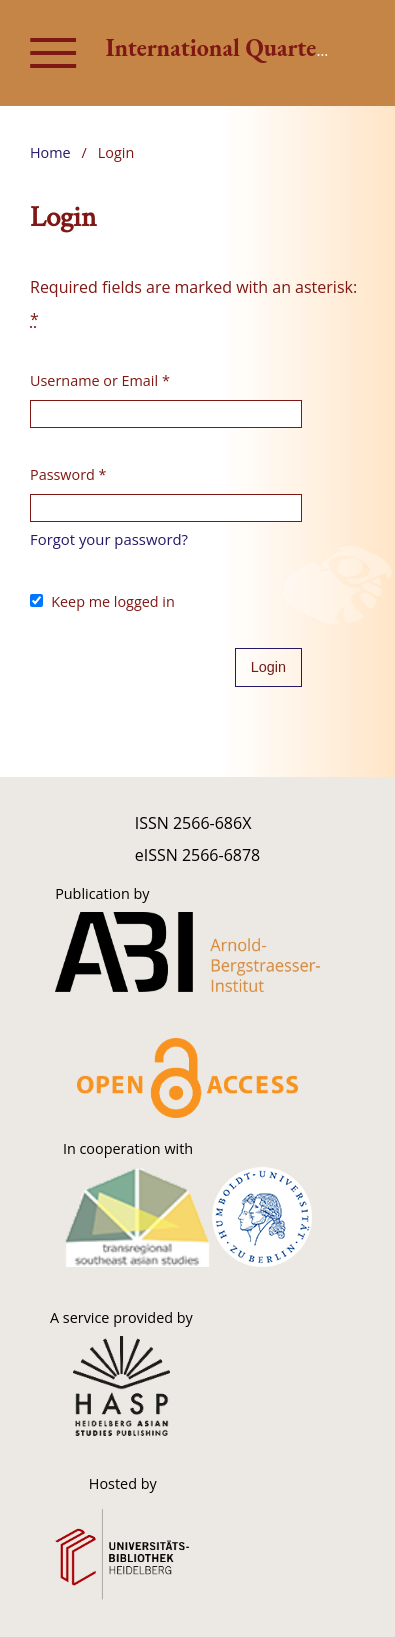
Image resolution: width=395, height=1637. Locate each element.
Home (50, 152)
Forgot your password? (109, 539)
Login (268, 667)
